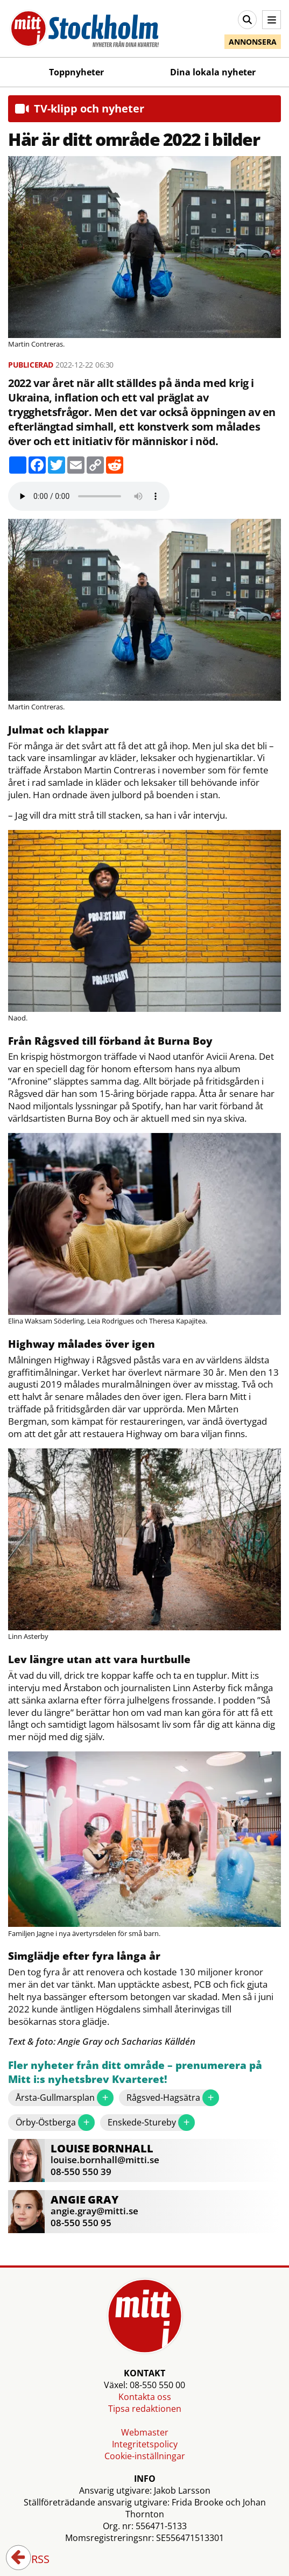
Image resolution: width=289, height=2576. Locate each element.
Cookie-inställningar (144, 2456)
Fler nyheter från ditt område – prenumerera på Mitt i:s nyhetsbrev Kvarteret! (135, 2072)
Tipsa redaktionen (144, 2409)
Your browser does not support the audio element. (89, 496)
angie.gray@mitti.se (94, 2210)
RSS (33, 2560)
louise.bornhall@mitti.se (105, 2159)
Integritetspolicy (145, 2444)
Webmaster (144, 2432)
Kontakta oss (144, 2397)
